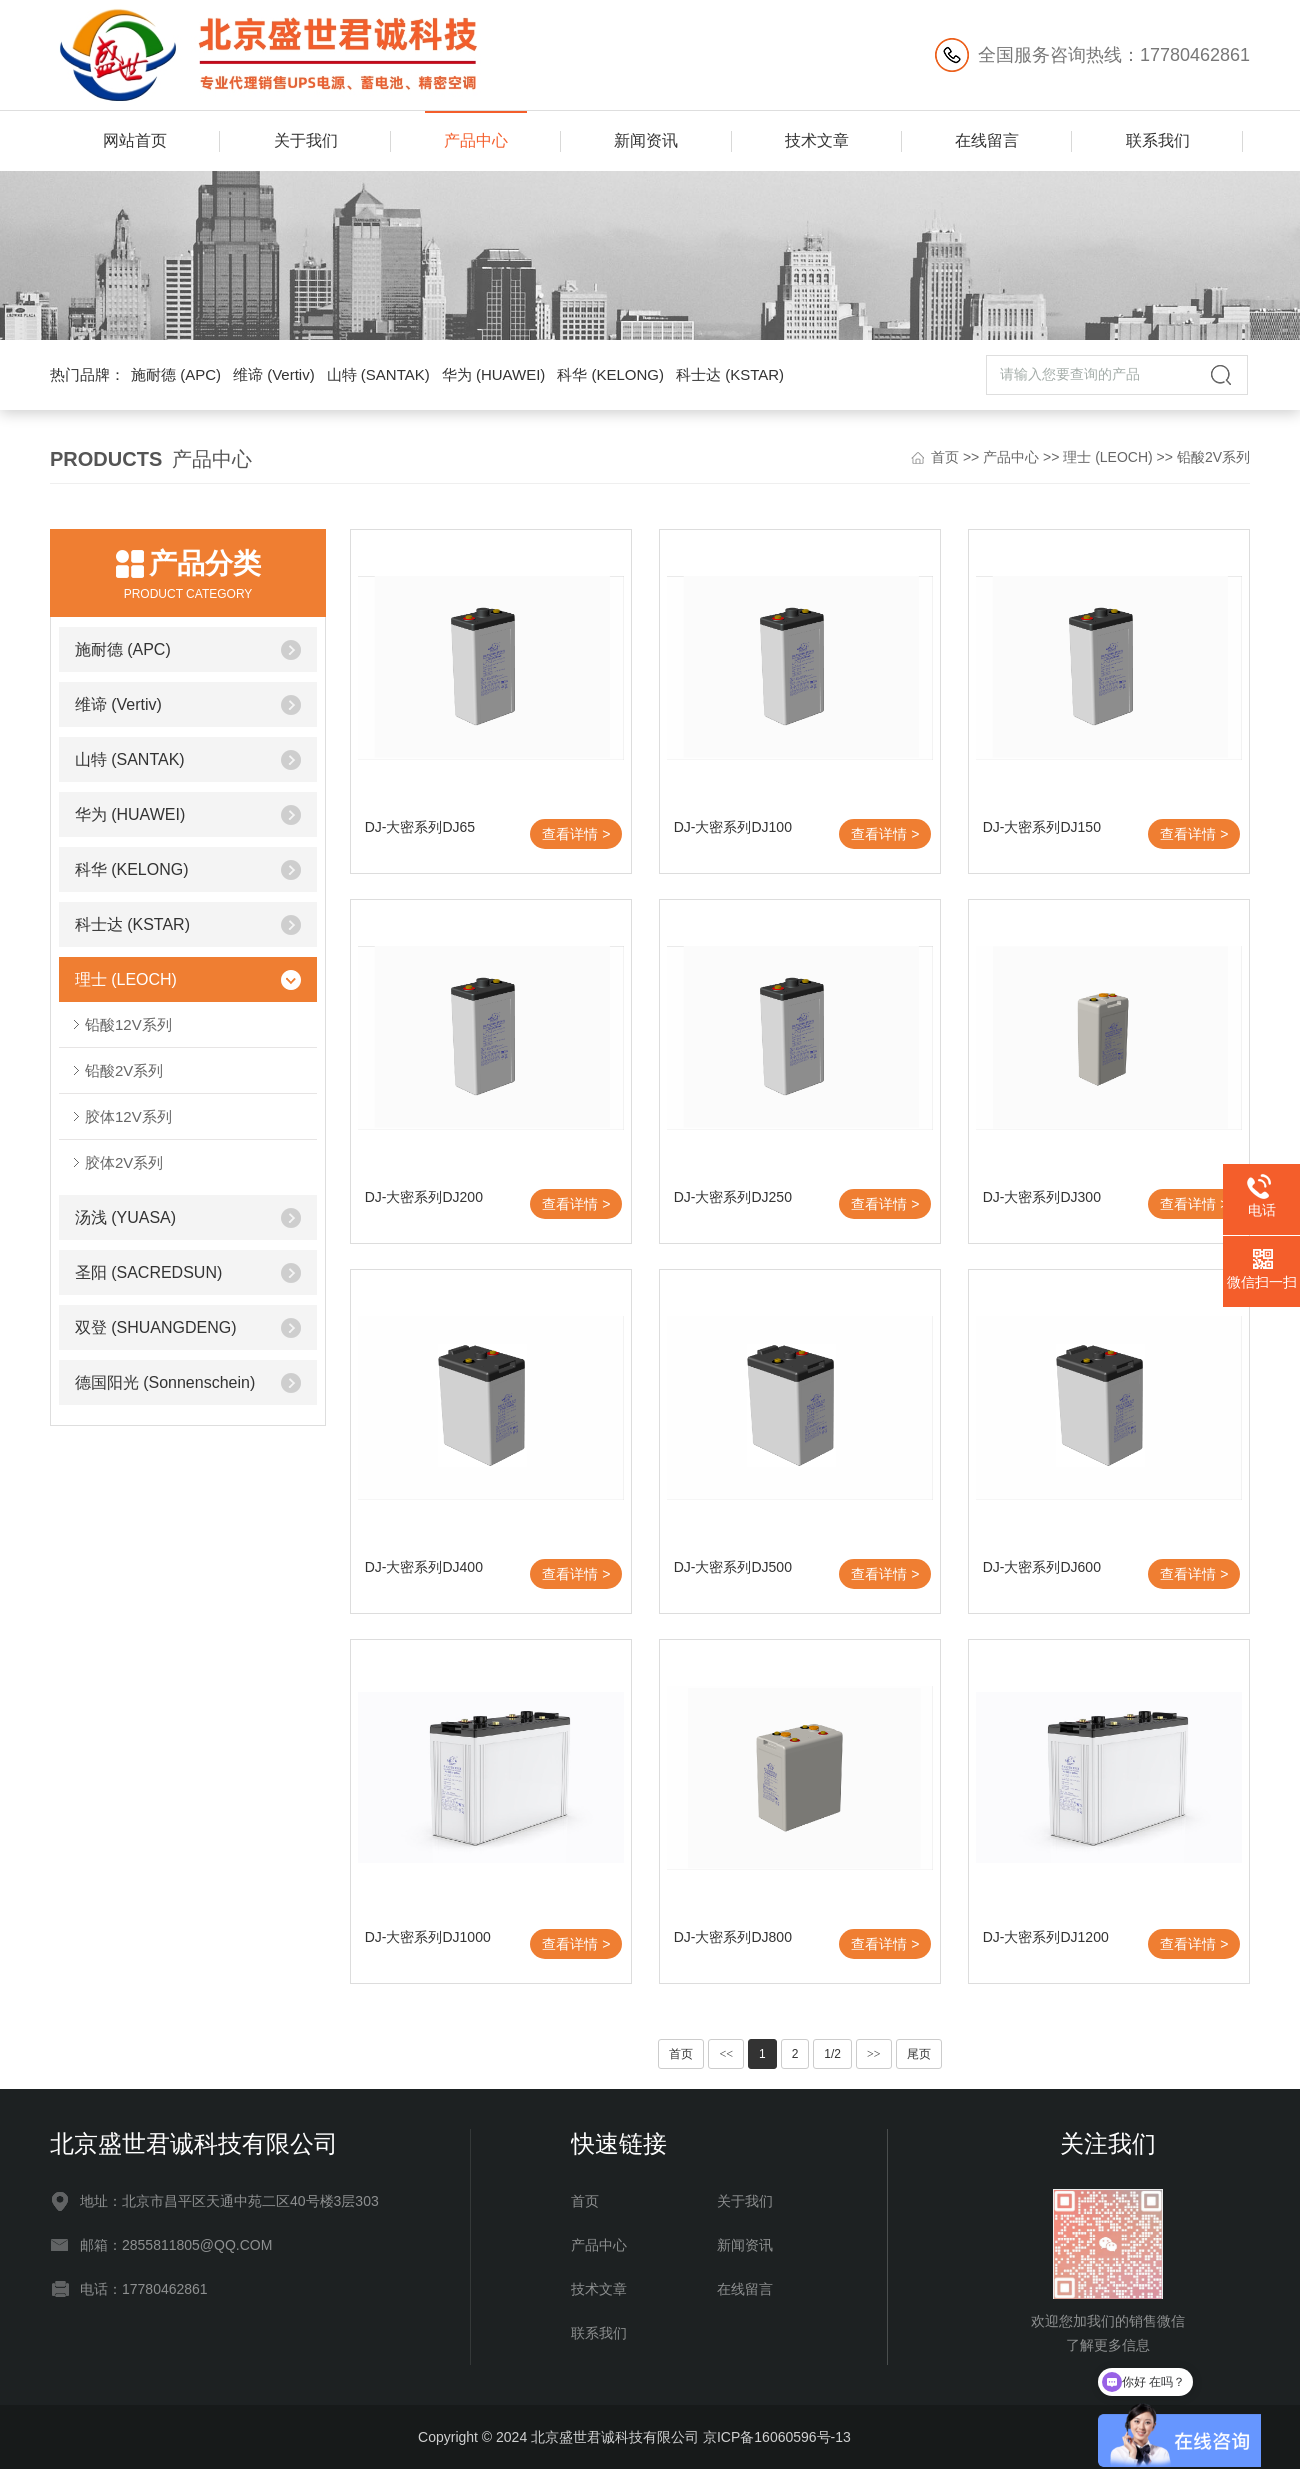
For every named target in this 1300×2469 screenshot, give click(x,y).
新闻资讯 (646, 140)
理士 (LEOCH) (1107, 457)
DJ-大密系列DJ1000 (428, 1937)
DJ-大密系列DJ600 (1042, 1567)
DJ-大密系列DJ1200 (1046, 1937)
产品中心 (476, 140)
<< (726, 2054)
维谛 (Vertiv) (274, 374)
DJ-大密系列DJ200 (424, 1197)
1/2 (832, 2054)
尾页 (919, 2054)
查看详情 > (576, 834)
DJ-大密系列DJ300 (1042, 1197)
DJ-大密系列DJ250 (733, 1197)
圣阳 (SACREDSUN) (149, 1272)
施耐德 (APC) (176, 374)
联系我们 (1158, 140)
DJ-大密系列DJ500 (733, 1567)
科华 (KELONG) (610, 374)
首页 (945, 457)
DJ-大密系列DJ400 (424, 1567)
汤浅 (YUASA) (125, 1217)
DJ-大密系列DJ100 (733, 827)
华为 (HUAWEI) (494, 374)
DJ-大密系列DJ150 (1042, 827)
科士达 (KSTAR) (730, 374)
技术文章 (817, 140)
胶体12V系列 (128, 1116)
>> (874, 2054)
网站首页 (135, 140)
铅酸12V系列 (128, 1024)
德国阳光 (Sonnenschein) (165, 1382)
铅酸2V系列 (1213, 457)
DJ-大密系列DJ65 (420, 827)
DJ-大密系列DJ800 (733, 1937)
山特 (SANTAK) (378, 374)
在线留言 (987, 140)
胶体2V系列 (124, 1162)
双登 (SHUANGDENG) (156, 1327)
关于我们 (306, 140)
